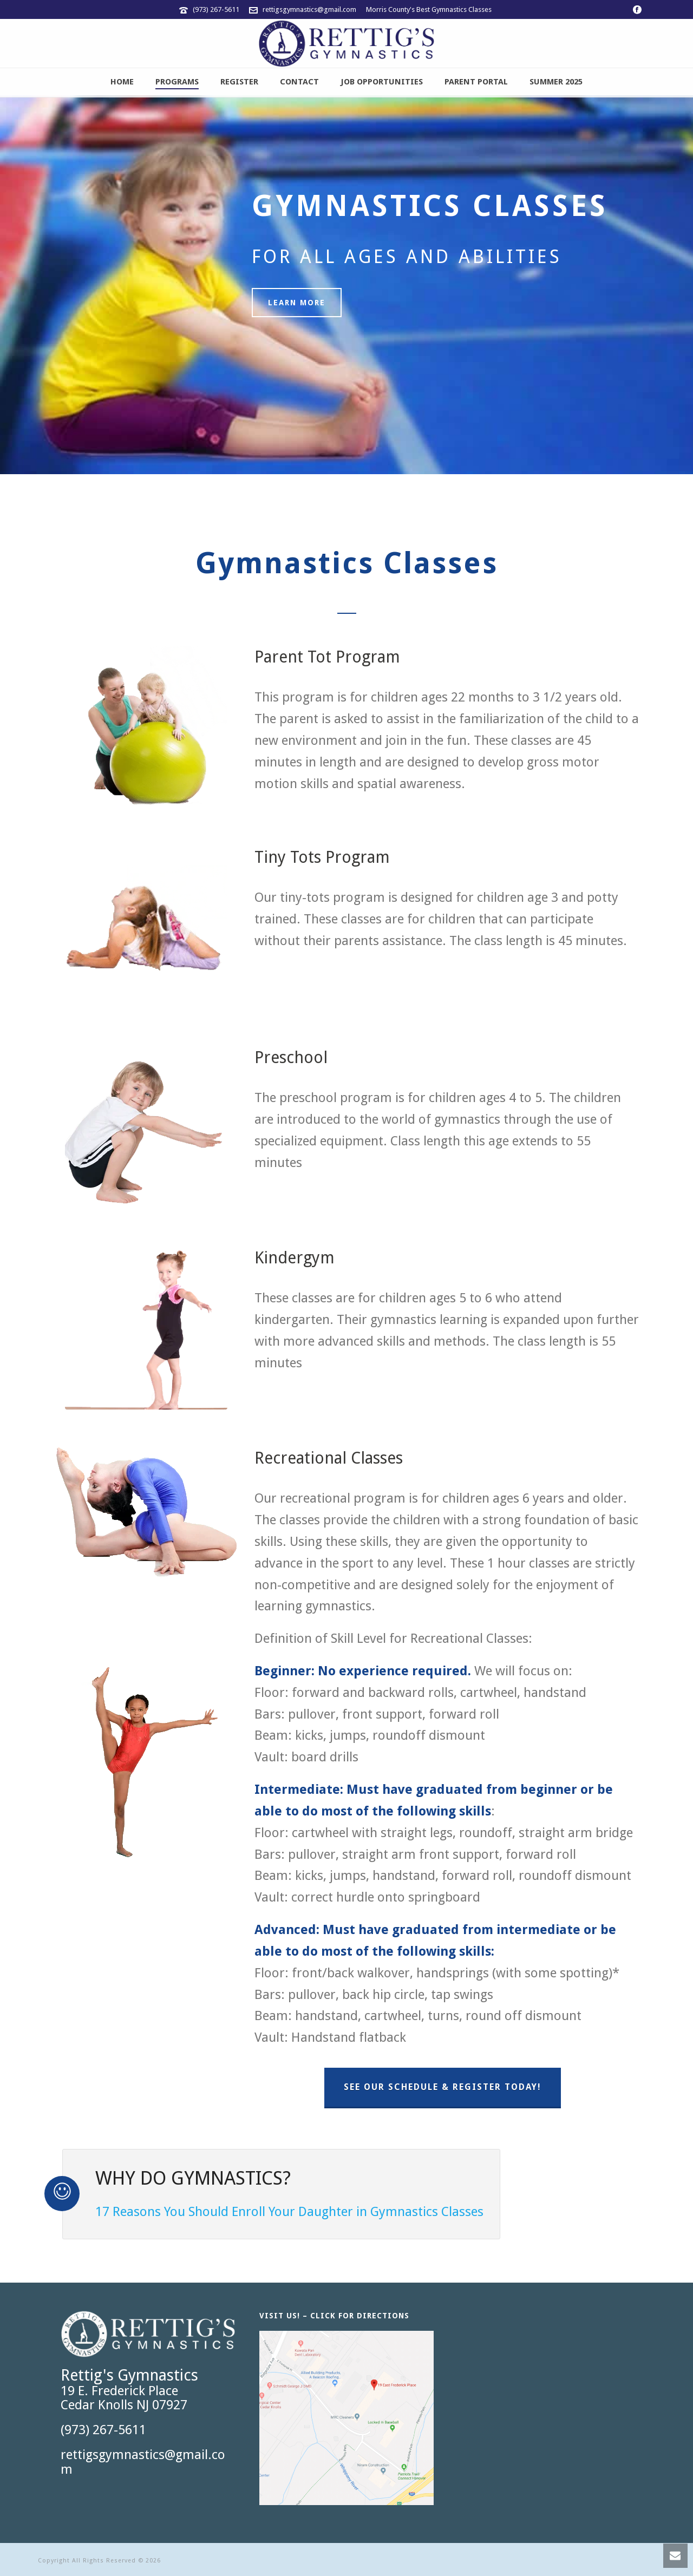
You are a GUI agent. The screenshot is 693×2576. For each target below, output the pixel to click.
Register (239, 82)
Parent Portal (476, 82)
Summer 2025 (556, 82)
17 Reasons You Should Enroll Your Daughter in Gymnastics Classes (289, 2211)
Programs (177, 82)
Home (122, 82)
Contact (299, 82)
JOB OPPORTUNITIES (382, 82)
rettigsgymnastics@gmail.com (309, 9)
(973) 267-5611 (216, 9)
